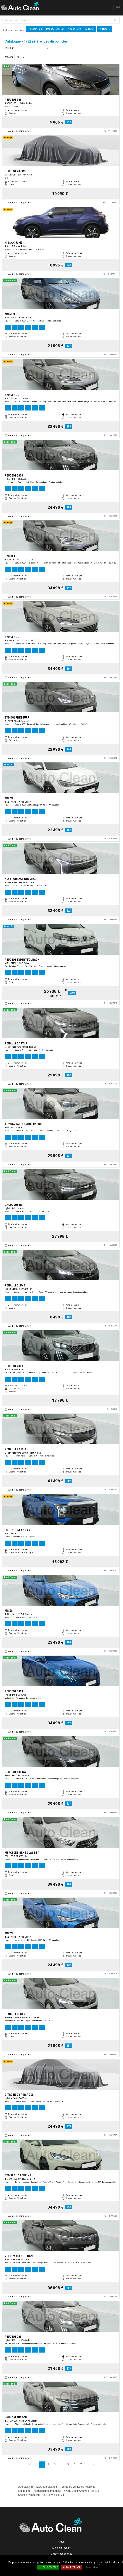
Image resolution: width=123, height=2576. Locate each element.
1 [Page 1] (42, 2464)
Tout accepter (48, 2567)
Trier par (9, 47)
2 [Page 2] (48, 2464)
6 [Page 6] (74, 2464)
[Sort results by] (32, 48)
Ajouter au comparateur (19, 131)
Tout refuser (71, 2567)
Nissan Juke (74, 29)
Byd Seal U (104, 29)
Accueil (61, 2541)
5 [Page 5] (68, 2464)
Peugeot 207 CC (55, 29)
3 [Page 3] (55, 2464)
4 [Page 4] (61, 2464)
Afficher (9, 57)
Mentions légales (61, 2547)
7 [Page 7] (81, 2464)
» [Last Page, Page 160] (93, 2464)
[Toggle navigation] (118, 7)
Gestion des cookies (61, 2553)
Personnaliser (92, 2567)
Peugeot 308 (35, 29)
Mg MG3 (89, 29)
